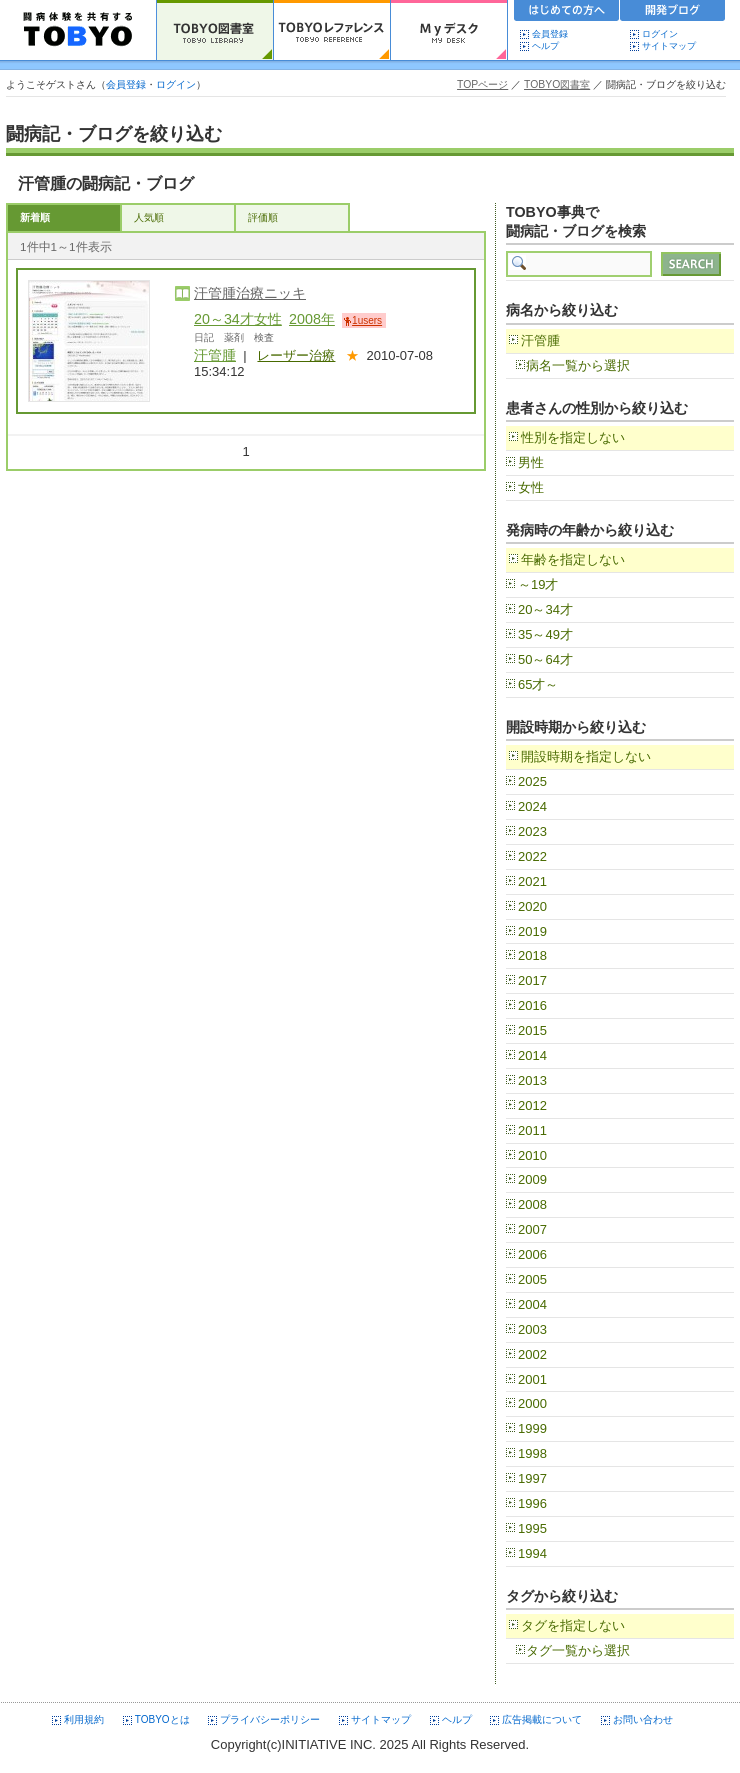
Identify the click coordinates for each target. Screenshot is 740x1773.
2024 (532, 806)
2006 (532, 1254)
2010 (532, 1155)
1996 (532, 1503)
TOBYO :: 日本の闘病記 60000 (78, 30)
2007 (532, 1229)
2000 (532, 1403)
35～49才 (545, 634)
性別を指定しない (573, 437)
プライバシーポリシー (270, 1719)
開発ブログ (673, 13)
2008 (532, 1204)
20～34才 (545, 609)
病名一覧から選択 (578, 365)
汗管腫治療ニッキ (250, 293)
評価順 (263, 217)
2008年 (312, 319)
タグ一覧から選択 (578, 1650)
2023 (532, 831)
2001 (532, 1379)
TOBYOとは (162, 1719)
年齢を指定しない (573, 559)
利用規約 (84, 1719)
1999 (532, 1428)
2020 (532, 906)
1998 (532, 1453)
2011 (532, 1130)
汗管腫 (215, 355)
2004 (532, 1304)
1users (367, 320)
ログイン (660, 34)
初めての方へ (567, 13)
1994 (532, 1553)
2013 (532, 1080)
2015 (532, 1030)
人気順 (149, 217)
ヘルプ (550, 46)
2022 (532, 856)
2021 (532, 881)
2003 (532, 1329)
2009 (532, 1179)
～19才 (538, 584)
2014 (532, 1055)
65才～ (538, 684)
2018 (532, 955)
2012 (532, 1105)
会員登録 (550, 34)
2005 (532, 1279)
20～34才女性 (238, 319)
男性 (531, 462)
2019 (532, 931)
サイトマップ (669, 46)
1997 (532, 1478)
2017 (532, 980)
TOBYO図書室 (557, 84)
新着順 (35, 217)
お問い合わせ (643, 1719)
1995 (532, 1528)
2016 (532, 1005)
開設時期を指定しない (586, 756)
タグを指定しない (573, 1625)
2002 (532, 1354)
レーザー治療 (296, 355)
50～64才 (545, 659)
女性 (531, 487)
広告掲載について (542, 1719)
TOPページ (482, 84)
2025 (532, 781)
